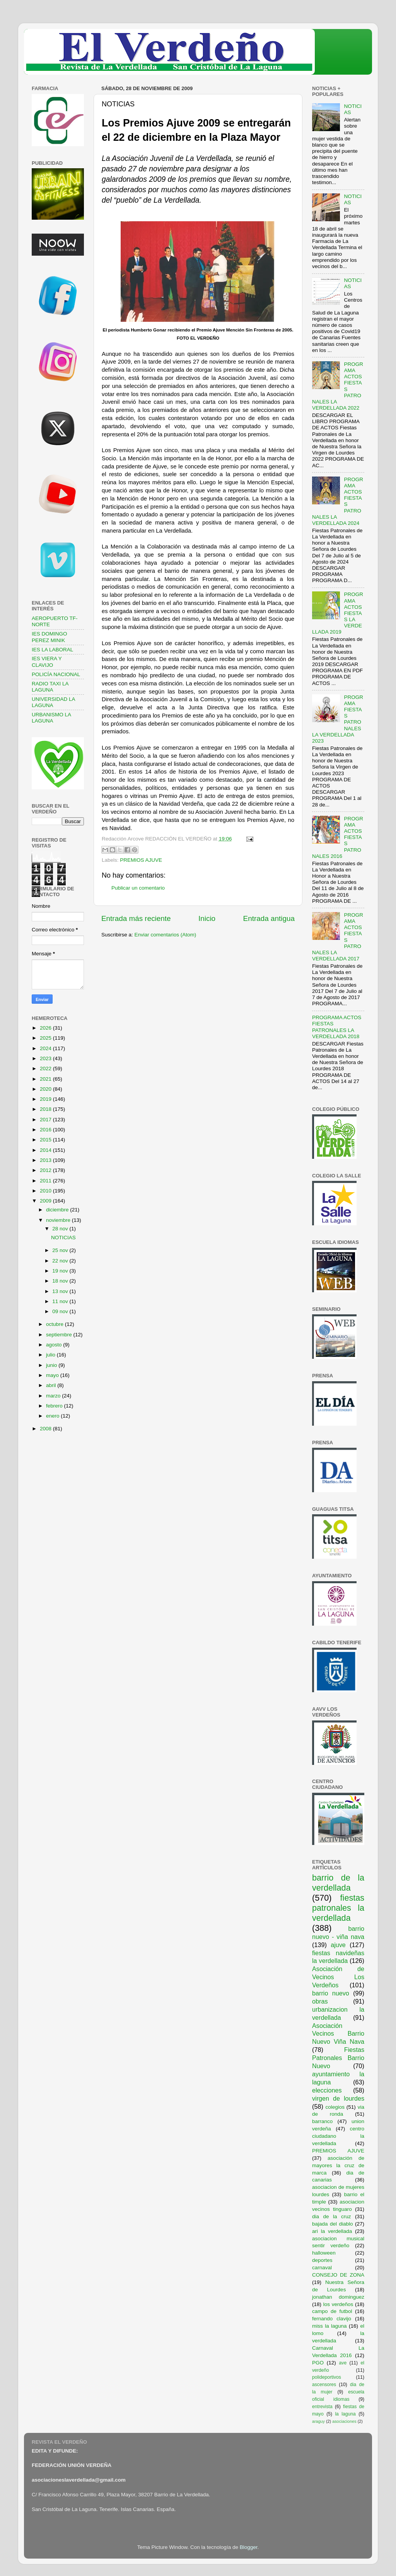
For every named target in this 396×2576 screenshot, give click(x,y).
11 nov (60, 1301)
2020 (46, 1089)
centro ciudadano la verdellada (338, 2136)
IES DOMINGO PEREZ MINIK (49, 637)
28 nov (60, 1229)
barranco (322, 2121)
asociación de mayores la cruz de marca (338, 2165)
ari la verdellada (332, 2231)
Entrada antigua (269, 918)
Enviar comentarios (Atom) (165, 935)
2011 (46, 1181)
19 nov (60, 1271)
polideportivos (326, 2377)
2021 (46, 1079)
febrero (55, 1406)
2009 (46, 1201)
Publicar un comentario (138, 888)
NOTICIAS (63, 1237)
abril (51, 1385)
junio (52, 1365)
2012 (46, 1170)
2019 (46, 1099)
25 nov (60, 1250)
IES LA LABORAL (52, 650)
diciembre (58, 1210)
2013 (46, 1160)
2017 (46, 1119)
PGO (318, 2363)
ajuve (338, 1944)
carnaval (322, 2267)
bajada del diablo (332, 2224)
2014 (46, 1150)
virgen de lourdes (338, 2098)
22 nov (60, 1261)
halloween (324, 2253)
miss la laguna (329, 2326)
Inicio (206, 918)
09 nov (60, 1311)
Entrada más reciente (136, 918)
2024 (46, 1048)
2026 (46, 1028)
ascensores (324, 2384)
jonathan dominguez (338, 2297)
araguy (318, 2421)
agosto (54, 1345)
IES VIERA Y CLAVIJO (47, 662)
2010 (46, 1191)
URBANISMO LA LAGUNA (51, 718)
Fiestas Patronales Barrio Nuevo (338, 2057)
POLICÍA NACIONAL (56, 674)
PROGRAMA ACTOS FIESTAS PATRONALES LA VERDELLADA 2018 (336, 1027)
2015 (46, 1140)
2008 (46, 1428)
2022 (46, 1068)
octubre (55, 1324)
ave (343, 2363)
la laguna (345, 2414)
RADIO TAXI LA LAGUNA (50, 687)
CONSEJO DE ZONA (338, 2275)
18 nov (60, 1281)
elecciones (327, 2090)
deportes (322, 2260)
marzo (54, 1396)
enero (53, 1416)
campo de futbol (332, 2311)
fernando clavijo (331, 2318)
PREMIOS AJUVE (141, 860)
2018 (46, 1109)
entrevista (322, 2406)
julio (51, 1355)
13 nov (60, 1291)
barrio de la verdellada (338, 1883)
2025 (46, 1038)
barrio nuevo (330, 1993)
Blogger (249, 2547)
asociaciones (344, 2421)
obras (320, 2001)
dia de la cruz (331, 2216)
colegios (335, 2107)
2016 (46, 1130)
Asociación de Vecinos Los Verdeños (338, 1976)
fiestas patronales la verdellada (338, 1908)
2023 (46, 1058)
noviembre (59, 1220)
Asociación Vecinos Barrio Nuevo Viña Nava (338, 2033)
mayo (53, 1375)
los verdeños (338, 2304)
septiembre (59, 1335)
